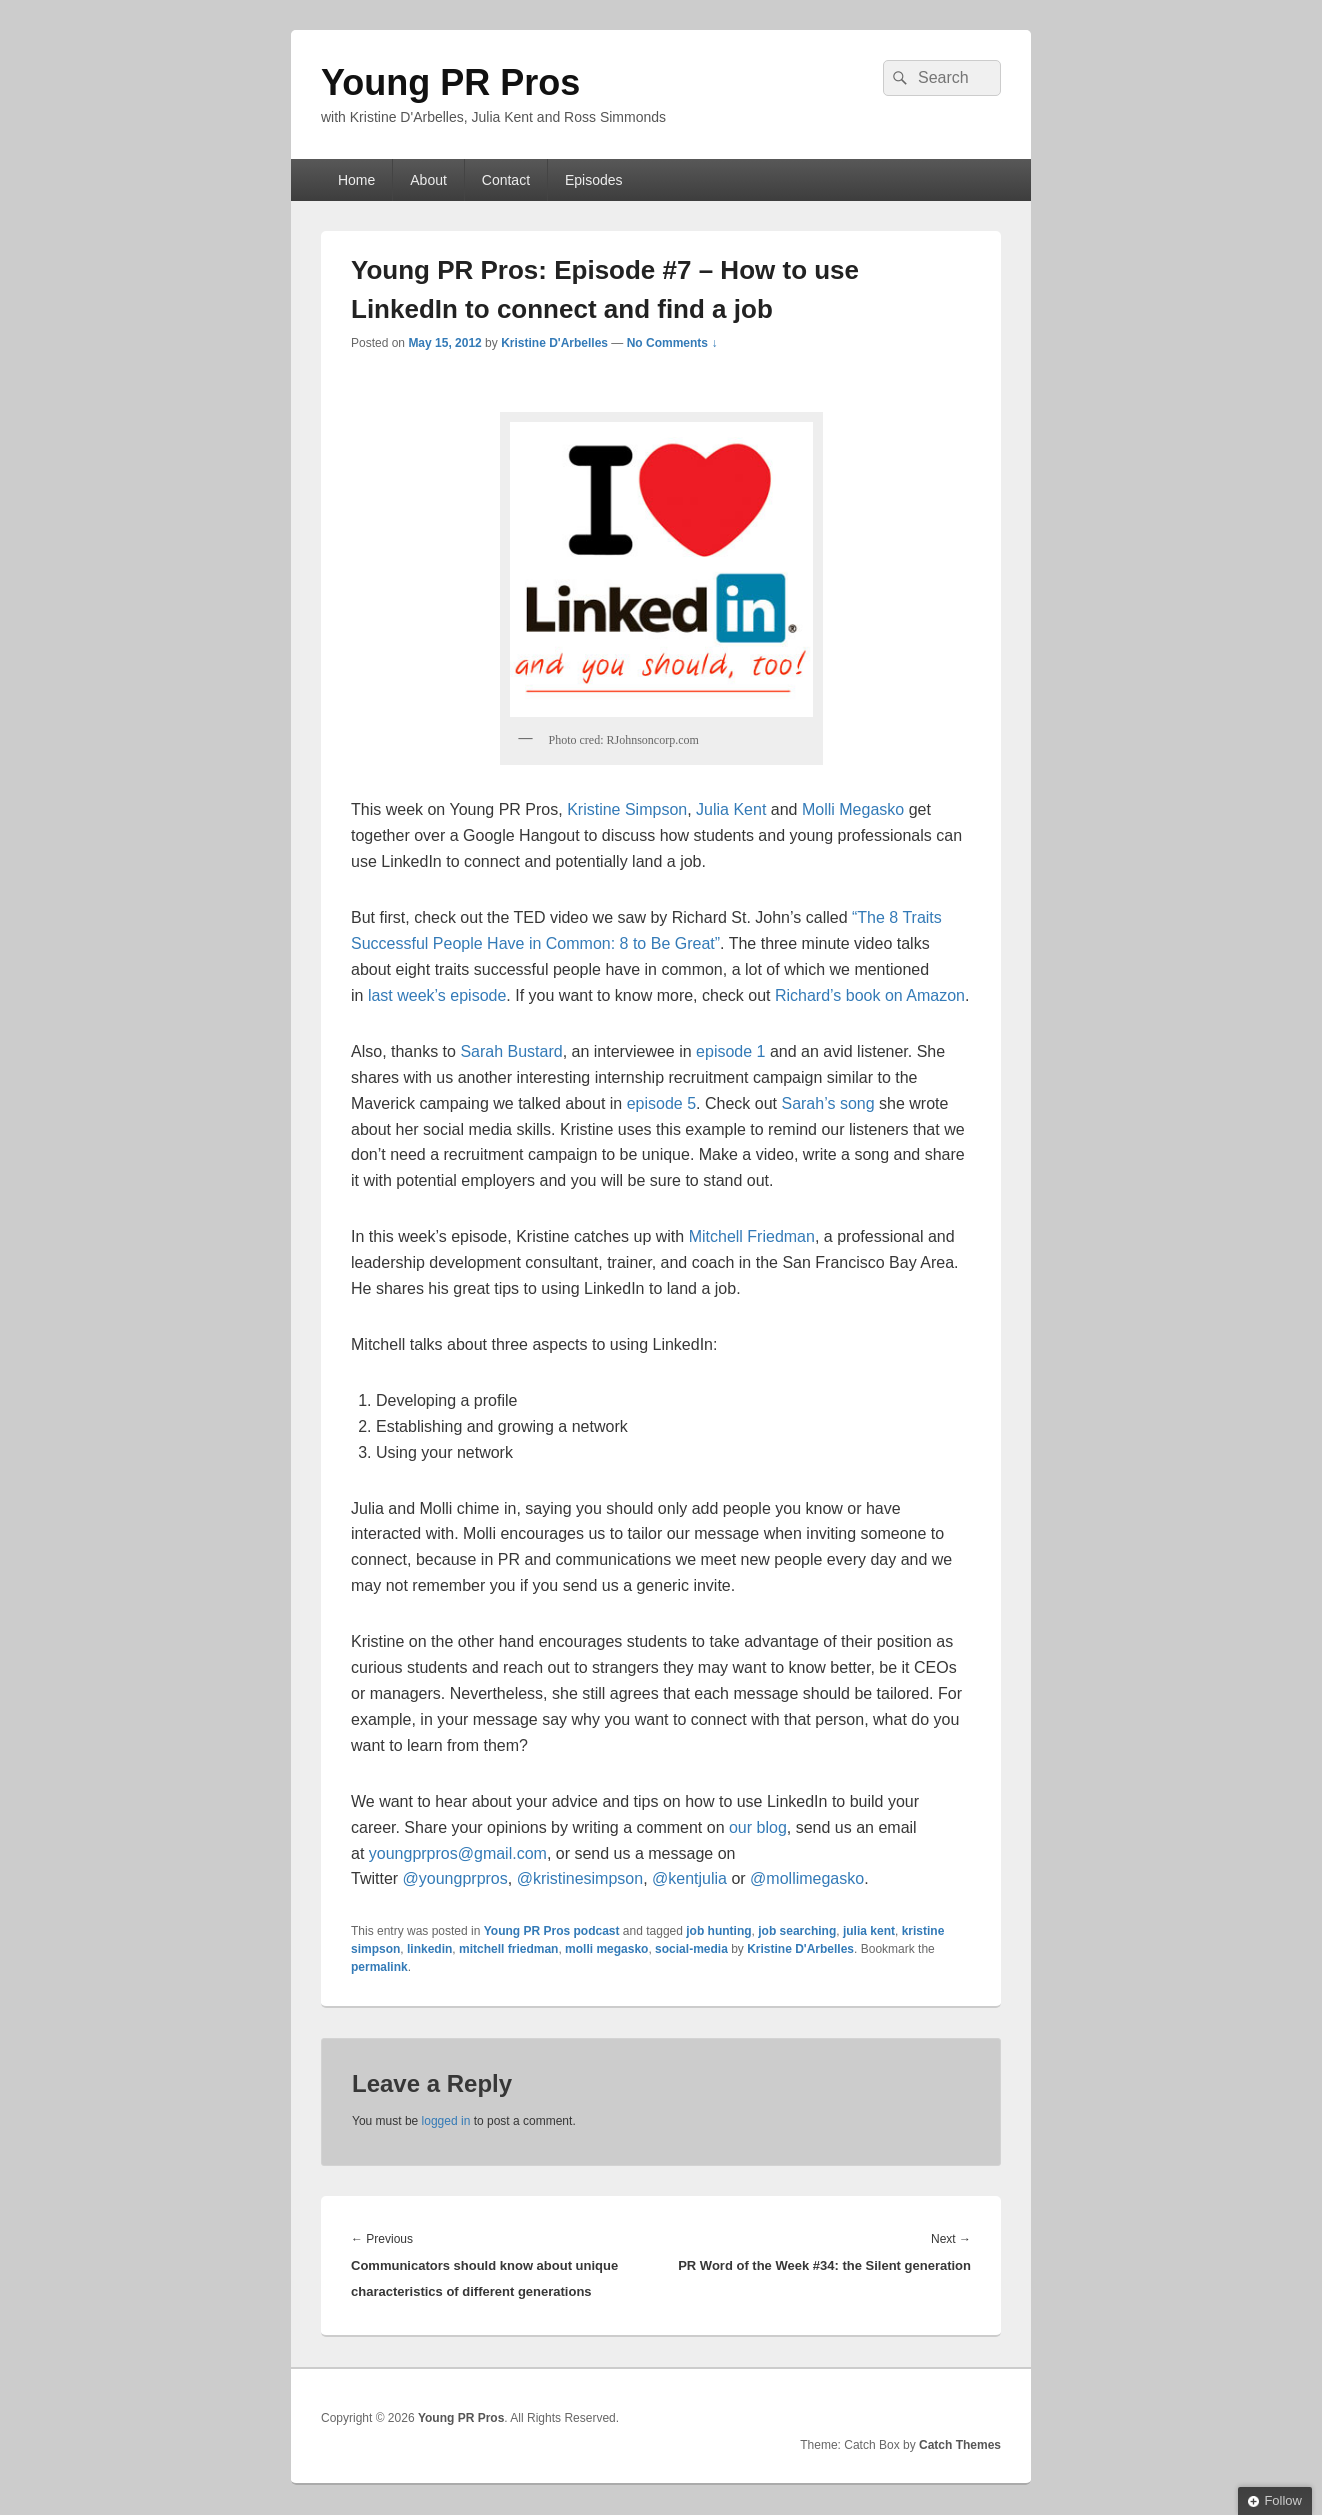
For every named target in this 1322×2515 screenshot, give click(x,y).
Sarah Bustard (511, 1051)
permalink (379, 1967)
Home (356, 180)
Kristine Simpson (627, 809)
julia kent (869, 1931)
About (428, 180)
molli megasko (606, 1949)
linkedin (429, 1949)
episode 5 (661, 1103)
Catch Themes (960, 2445)
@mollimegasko (807, 1878)
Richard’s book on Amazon (870, 995)
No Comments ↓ (672, 343)
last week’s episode (437, 995)
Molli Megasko (853, 809)
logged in (446, 2121)
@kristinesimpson (580, 1878)
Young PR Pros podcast (552, 1931)
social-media (691, 1949)
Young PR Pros (450, 82)
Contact (506, 180)
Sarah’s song (827, 1103)
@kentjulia (689, 1878)
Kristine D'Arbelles (554, 343)
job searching (797, 1931)
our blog (758, 1827)
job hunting (718, 1931)
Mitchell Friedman (752, 1236)
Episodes (594, 180)
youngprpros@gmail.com (458, 1853)
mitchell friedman (508, 1949)
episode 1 (730, 1051)
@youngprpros (455, 1878)
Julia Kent (731, 809)
